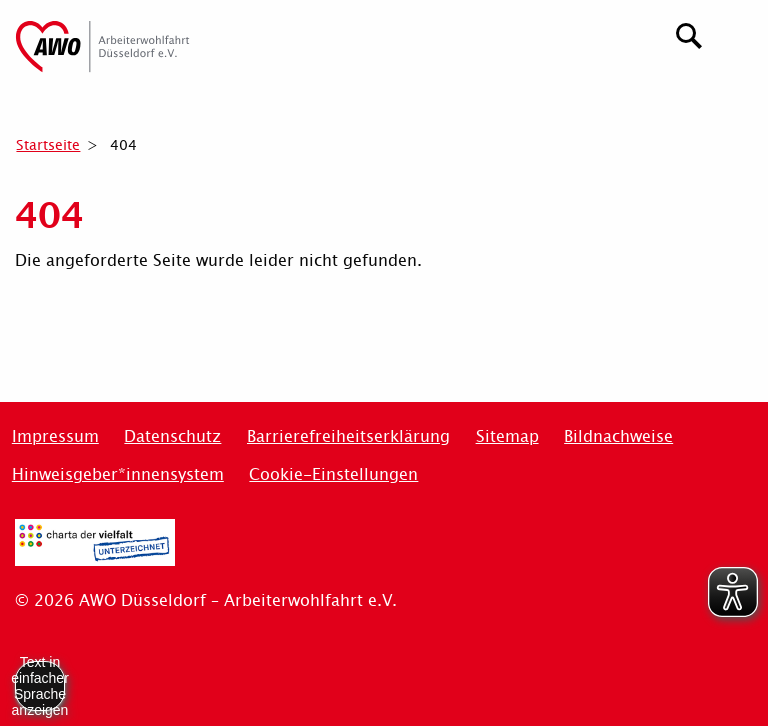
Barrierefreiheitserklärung (348, 436)
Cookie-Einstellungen (333, 474)
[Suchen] (689, 33)
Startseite (48, 145)
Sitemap (507, 436)
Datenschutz (172, 436)
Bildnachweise (618, 436)
